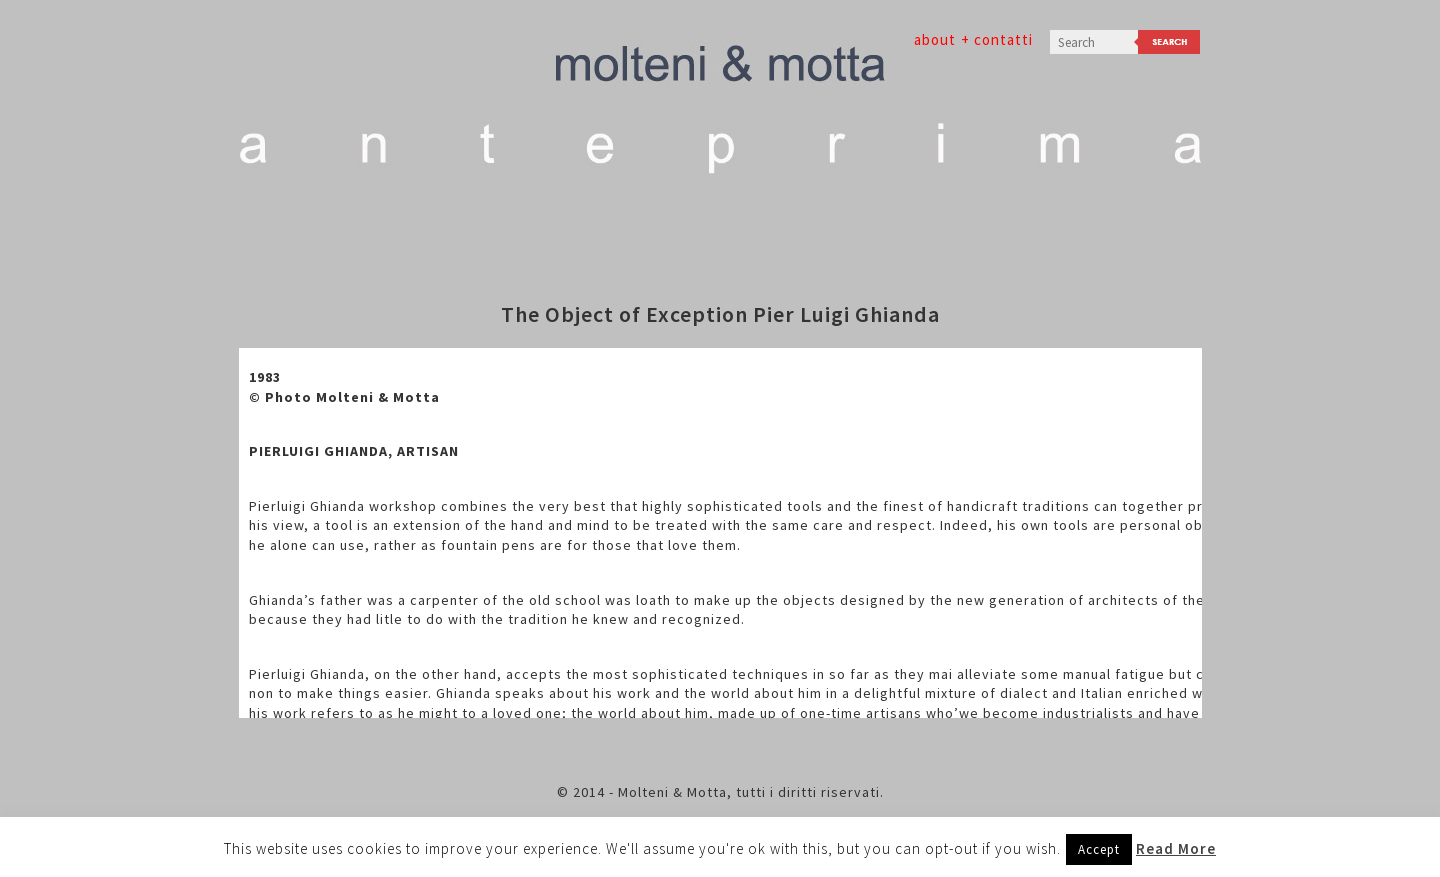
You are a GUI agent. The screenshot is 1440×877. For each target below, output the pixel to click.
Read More (1176, 848)
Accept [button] (1099, 849)
